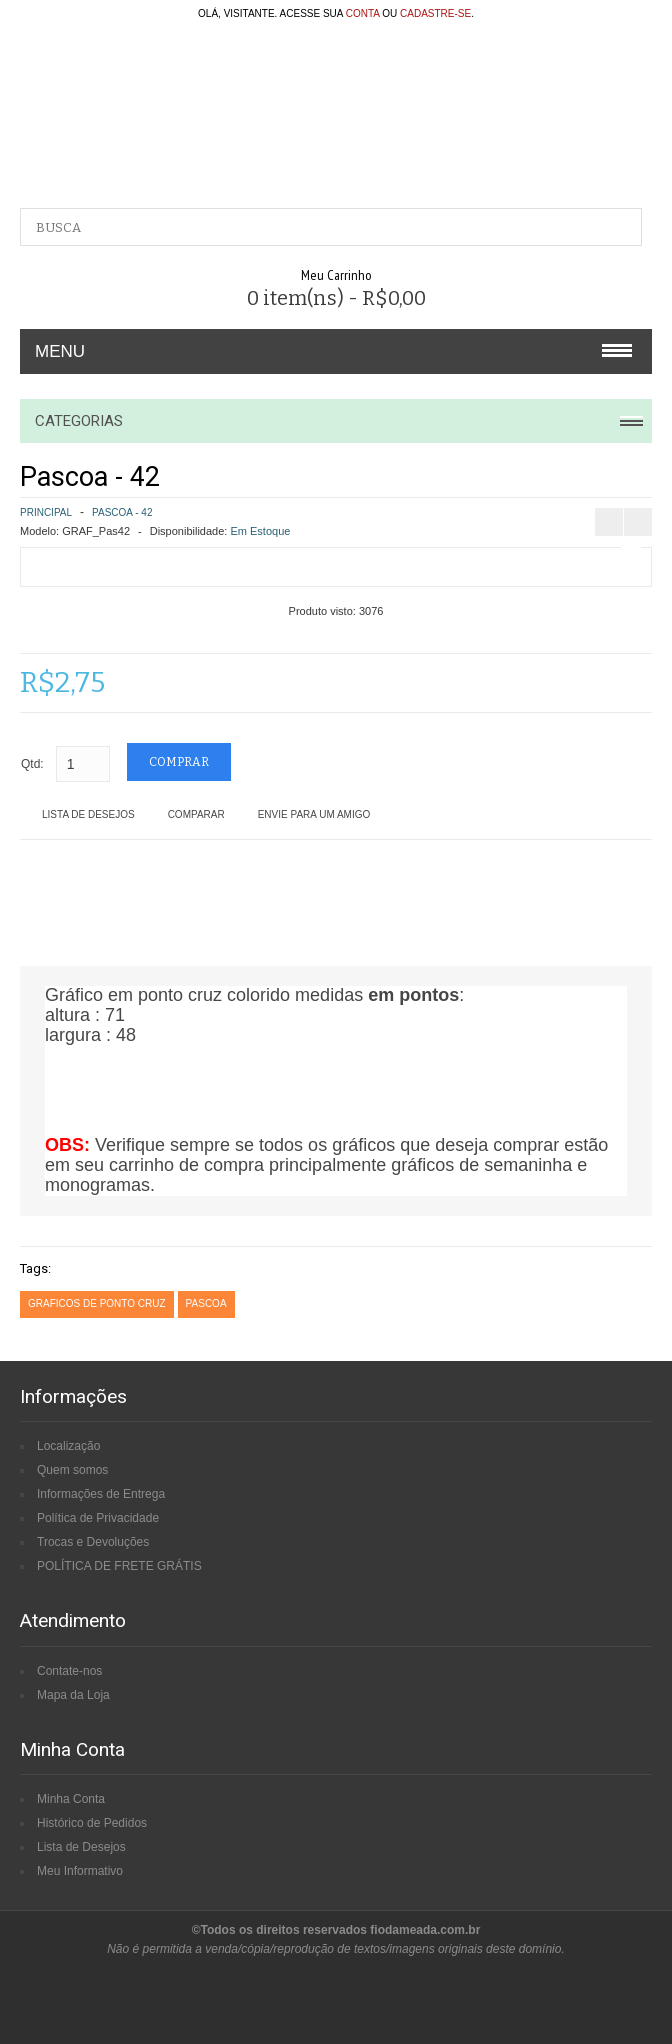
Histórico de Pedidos (92, 1823)
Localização (68, 1446)
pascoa (206, 1303)
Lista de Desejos (88, 814)
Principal (46, 512)
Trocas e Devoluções (93, 1542)
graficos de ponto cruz (97, 1303)
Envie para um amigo (314, 814)
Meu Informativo (80, 1871)
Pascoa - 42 (122, 512)
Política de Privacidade (98, 1518)
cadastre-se (435, 13)
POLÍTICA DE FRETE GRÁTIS (119, 1566)
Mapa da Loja (73, 1695)
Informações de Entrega (101, 1494)
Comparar (196, 814)
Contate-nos (69, 1671)
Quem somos (72, 1470)
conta (363, 13)
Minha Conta (71, 1799)
